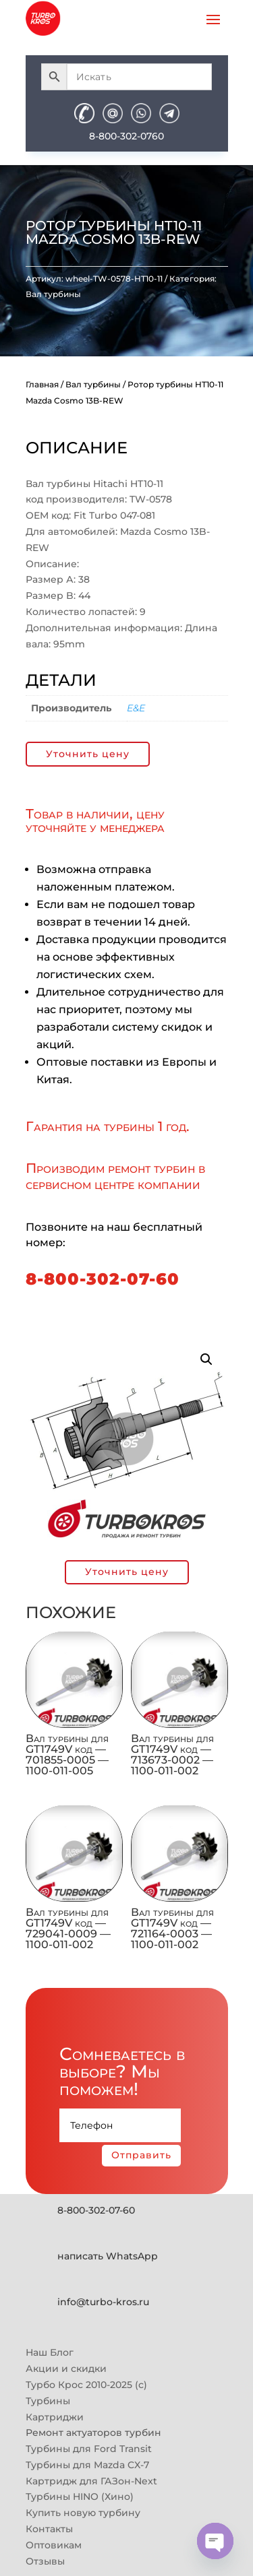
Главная (42, 384)
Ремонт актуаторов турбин (93, 2432)
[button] (206, 1359)
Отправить (141, 2155)
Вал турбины (53, 294)
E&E (136, 708)
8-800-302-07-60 (102, 1279)
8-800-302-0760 (126, 136)
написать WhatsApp (107, 2256)
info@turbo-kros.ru (103, 2302)
